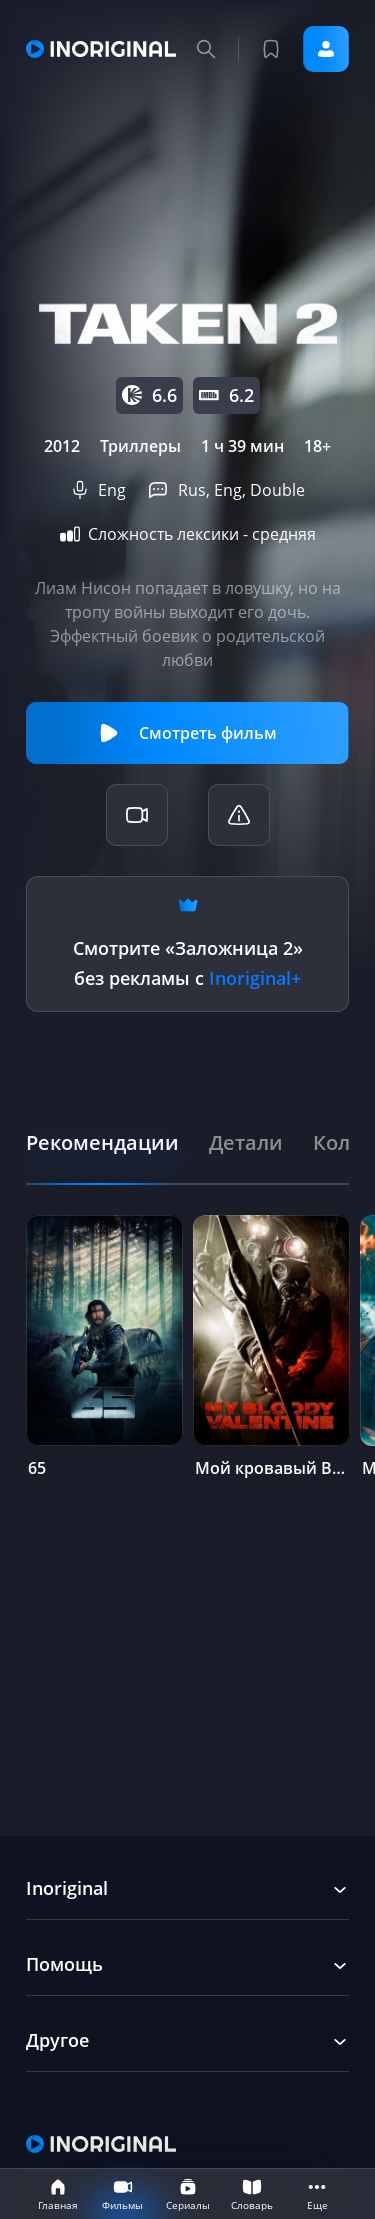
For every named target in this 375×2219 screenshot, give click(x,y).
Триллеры (140, 446)
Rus (192, 490)
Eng (112, 490)
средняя (284, 534)
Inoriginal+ (255, 978)
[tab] (102, 1142)
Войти (326, 49)
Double (277, 490)
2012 (62, 446)
